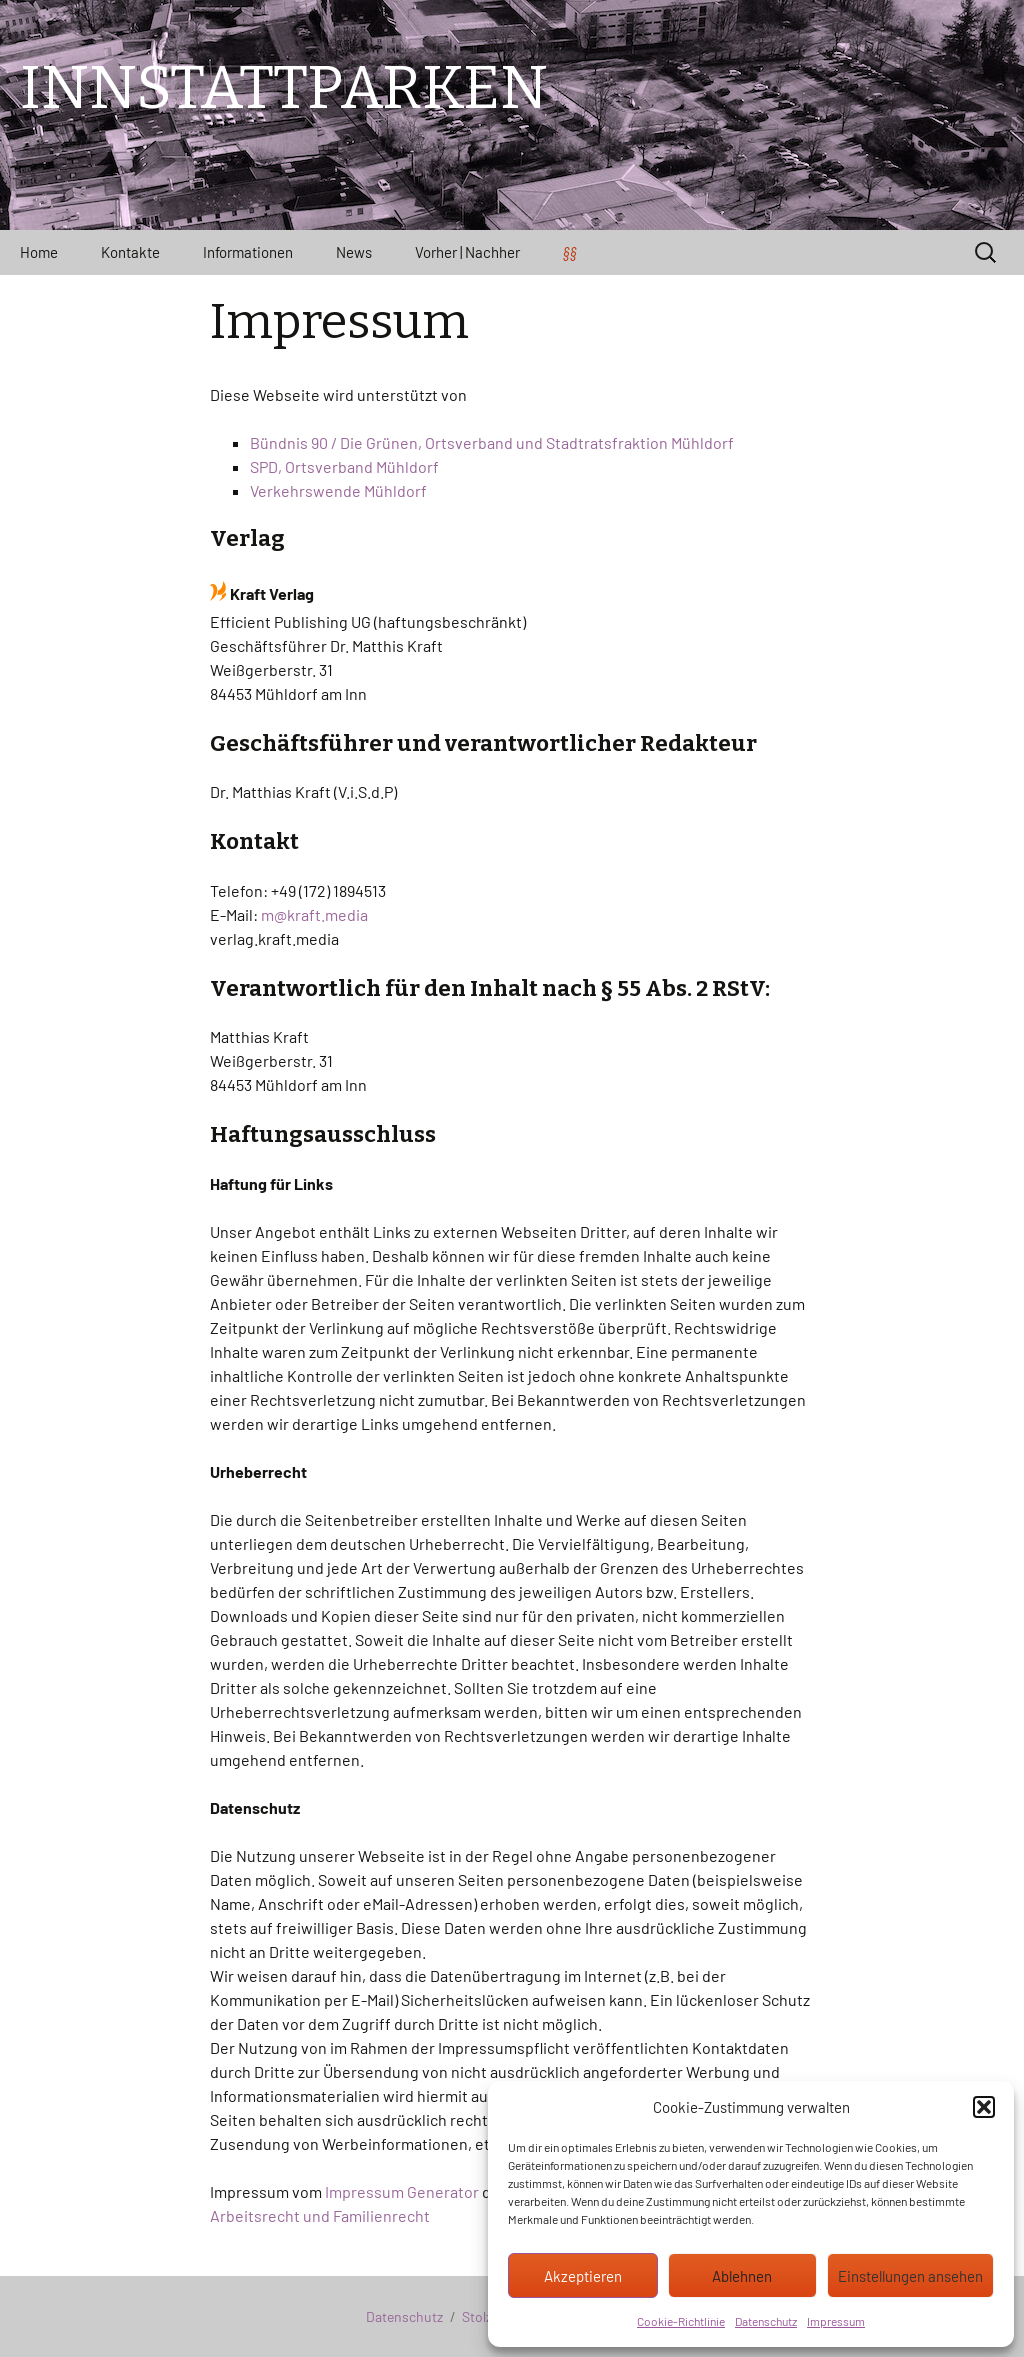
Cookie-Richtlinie (681, 2321)
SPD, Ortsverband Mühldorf (344, 466)
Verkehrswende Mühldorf (338, 490)
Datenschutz (766, 2321)
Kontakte (130, 252)
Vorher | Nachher (467, 252)
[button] (984, 2107)
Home (39, 252)
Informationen (248, 252)
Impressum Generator (402, 2191)
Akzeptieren (583, 2276)
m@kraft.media (314, 914)
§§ (570, 252)
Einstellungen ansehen (910, 2276)
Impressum (836, 2321)
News (354, 252)
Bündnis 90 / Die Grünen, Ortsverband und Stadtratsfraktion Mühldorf (492, 442)
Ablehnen (742, 2276)
